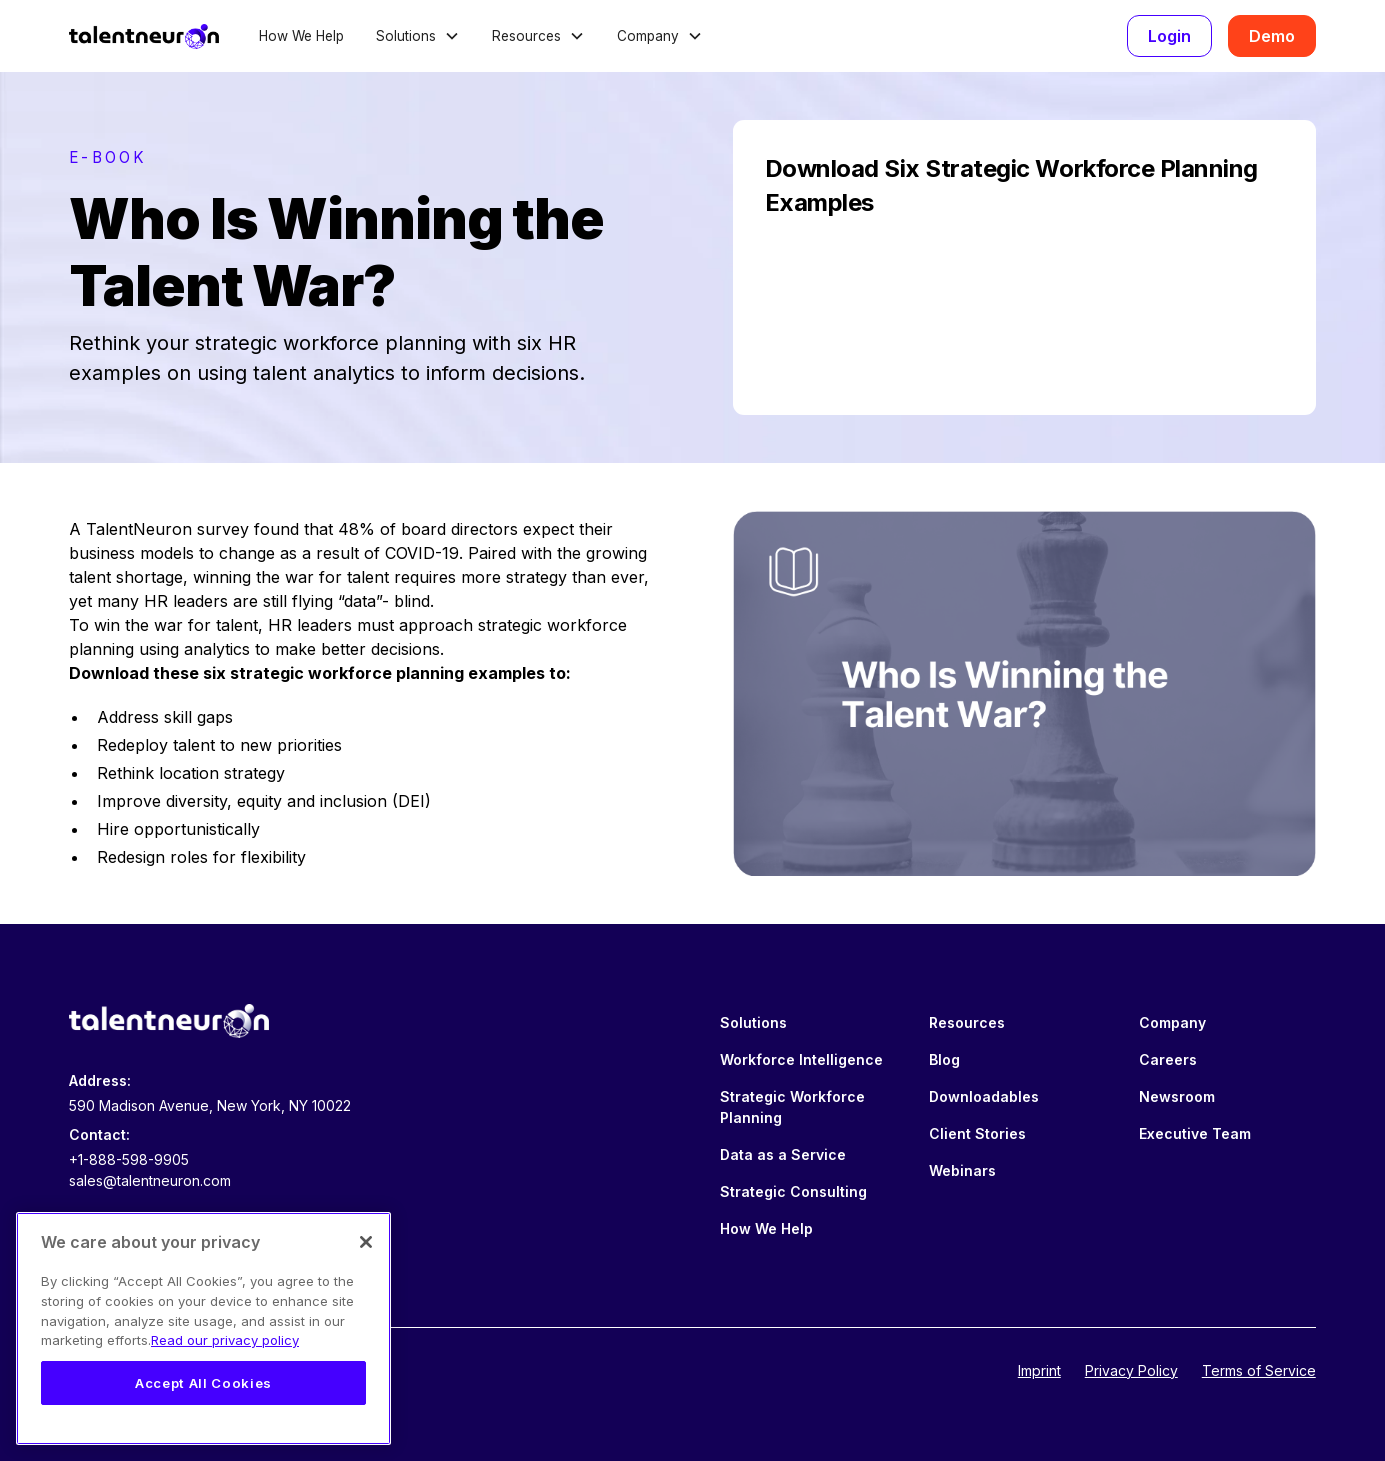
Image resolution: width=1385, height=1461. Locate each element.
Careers (1168, 1059)
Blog (944, 1059)
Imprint (1039, 1370)
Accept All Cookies (203, 1383)
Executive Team (1195, 1133)
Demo (1272, 36)
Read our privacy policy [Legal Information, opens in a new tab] (225, 1340)
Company (1172, 1022)
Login (1169, 36)
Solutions (753, 1022)
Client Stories (977, 1133)
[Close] (366, 1242)
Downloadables (984, 1096)
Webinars (962, 1170)
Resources (967, 1022)
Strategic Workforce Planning (792, 1107)
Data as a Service (783, 1154)
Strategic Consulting (793, 1191)
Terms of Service (1259, 1370)
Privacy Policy (1131, 1370)
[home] (144, 36)
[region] (203, 1328)
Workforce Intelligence (801, 1059)
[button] (418, 36)
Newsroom (1177, 1096)
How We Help (301, 36)
